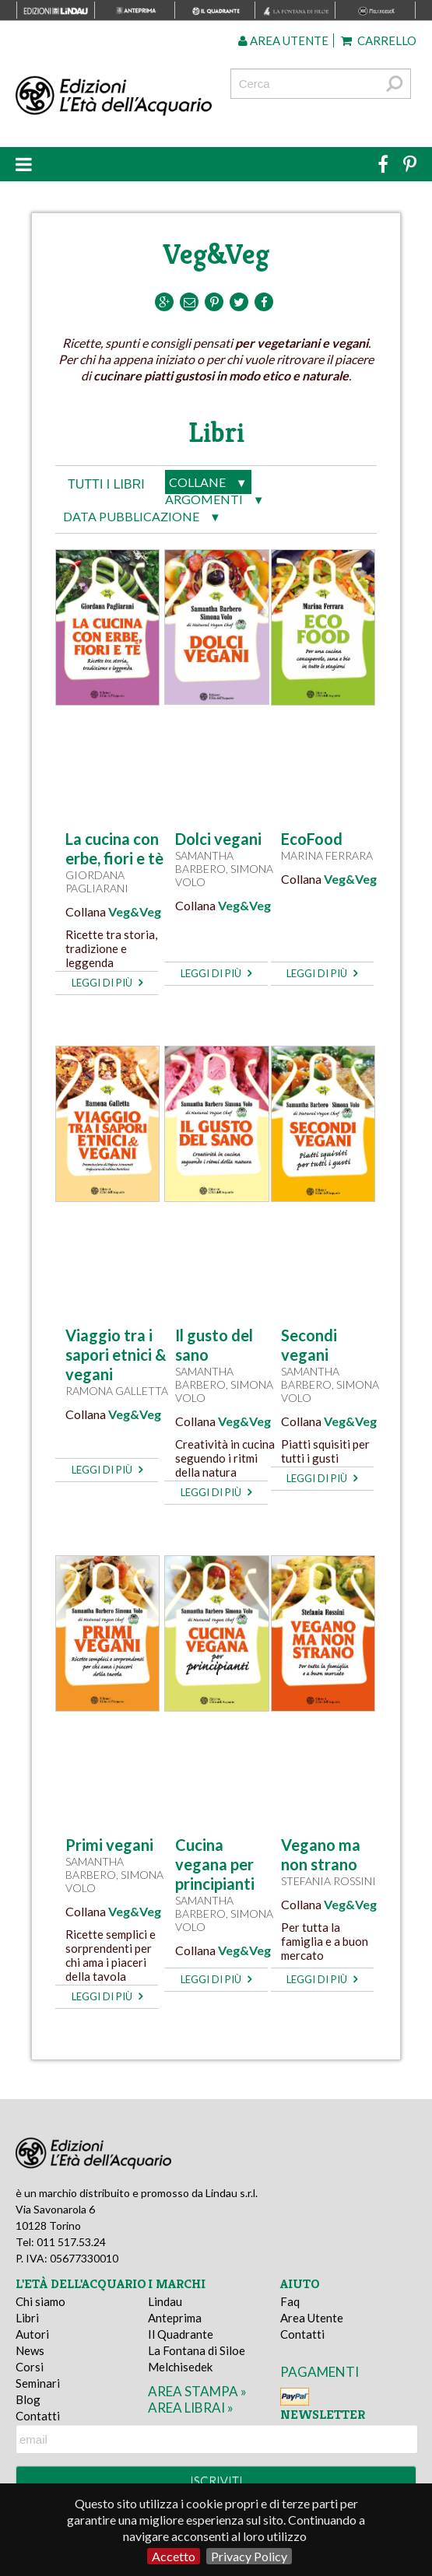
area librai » (191, 2407)
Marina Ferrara (327, 855)
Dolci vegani (218, 838)
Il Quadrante (180, 2334)
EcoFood (311, 838)
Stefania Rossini (328, 1880)
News (30, 2350)
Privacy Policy (249, 2556)
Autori (32, 2334)
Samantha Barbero (204, 862)
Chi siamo (40, 2301)
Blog (28, 2399)
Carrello (378, 40)
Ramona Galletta (116, 1390)
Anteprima (175, 2318)
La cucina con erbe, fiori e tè (114, 848)
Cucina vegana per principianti (215, 1864)
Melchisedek (180, 2367)
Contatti (38, 2416)
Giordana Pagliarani (96, 881)
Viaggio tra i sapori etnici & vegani (116, 1354)
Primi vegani (109, 1844)
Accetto (173, 2556)
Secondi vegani (309, 1345)
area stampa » (197, 2391)
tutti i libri (106, 484)
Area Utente (311, 2318)
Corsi (30, 2367)
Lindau (165, 2301)
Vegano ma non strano (320, 1854)
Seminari (38, 2383)
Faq (290, 2301)
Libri (27, 2318)
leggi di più (107, 982)
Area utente (283, 40)
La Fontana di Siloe (196, 2350)
